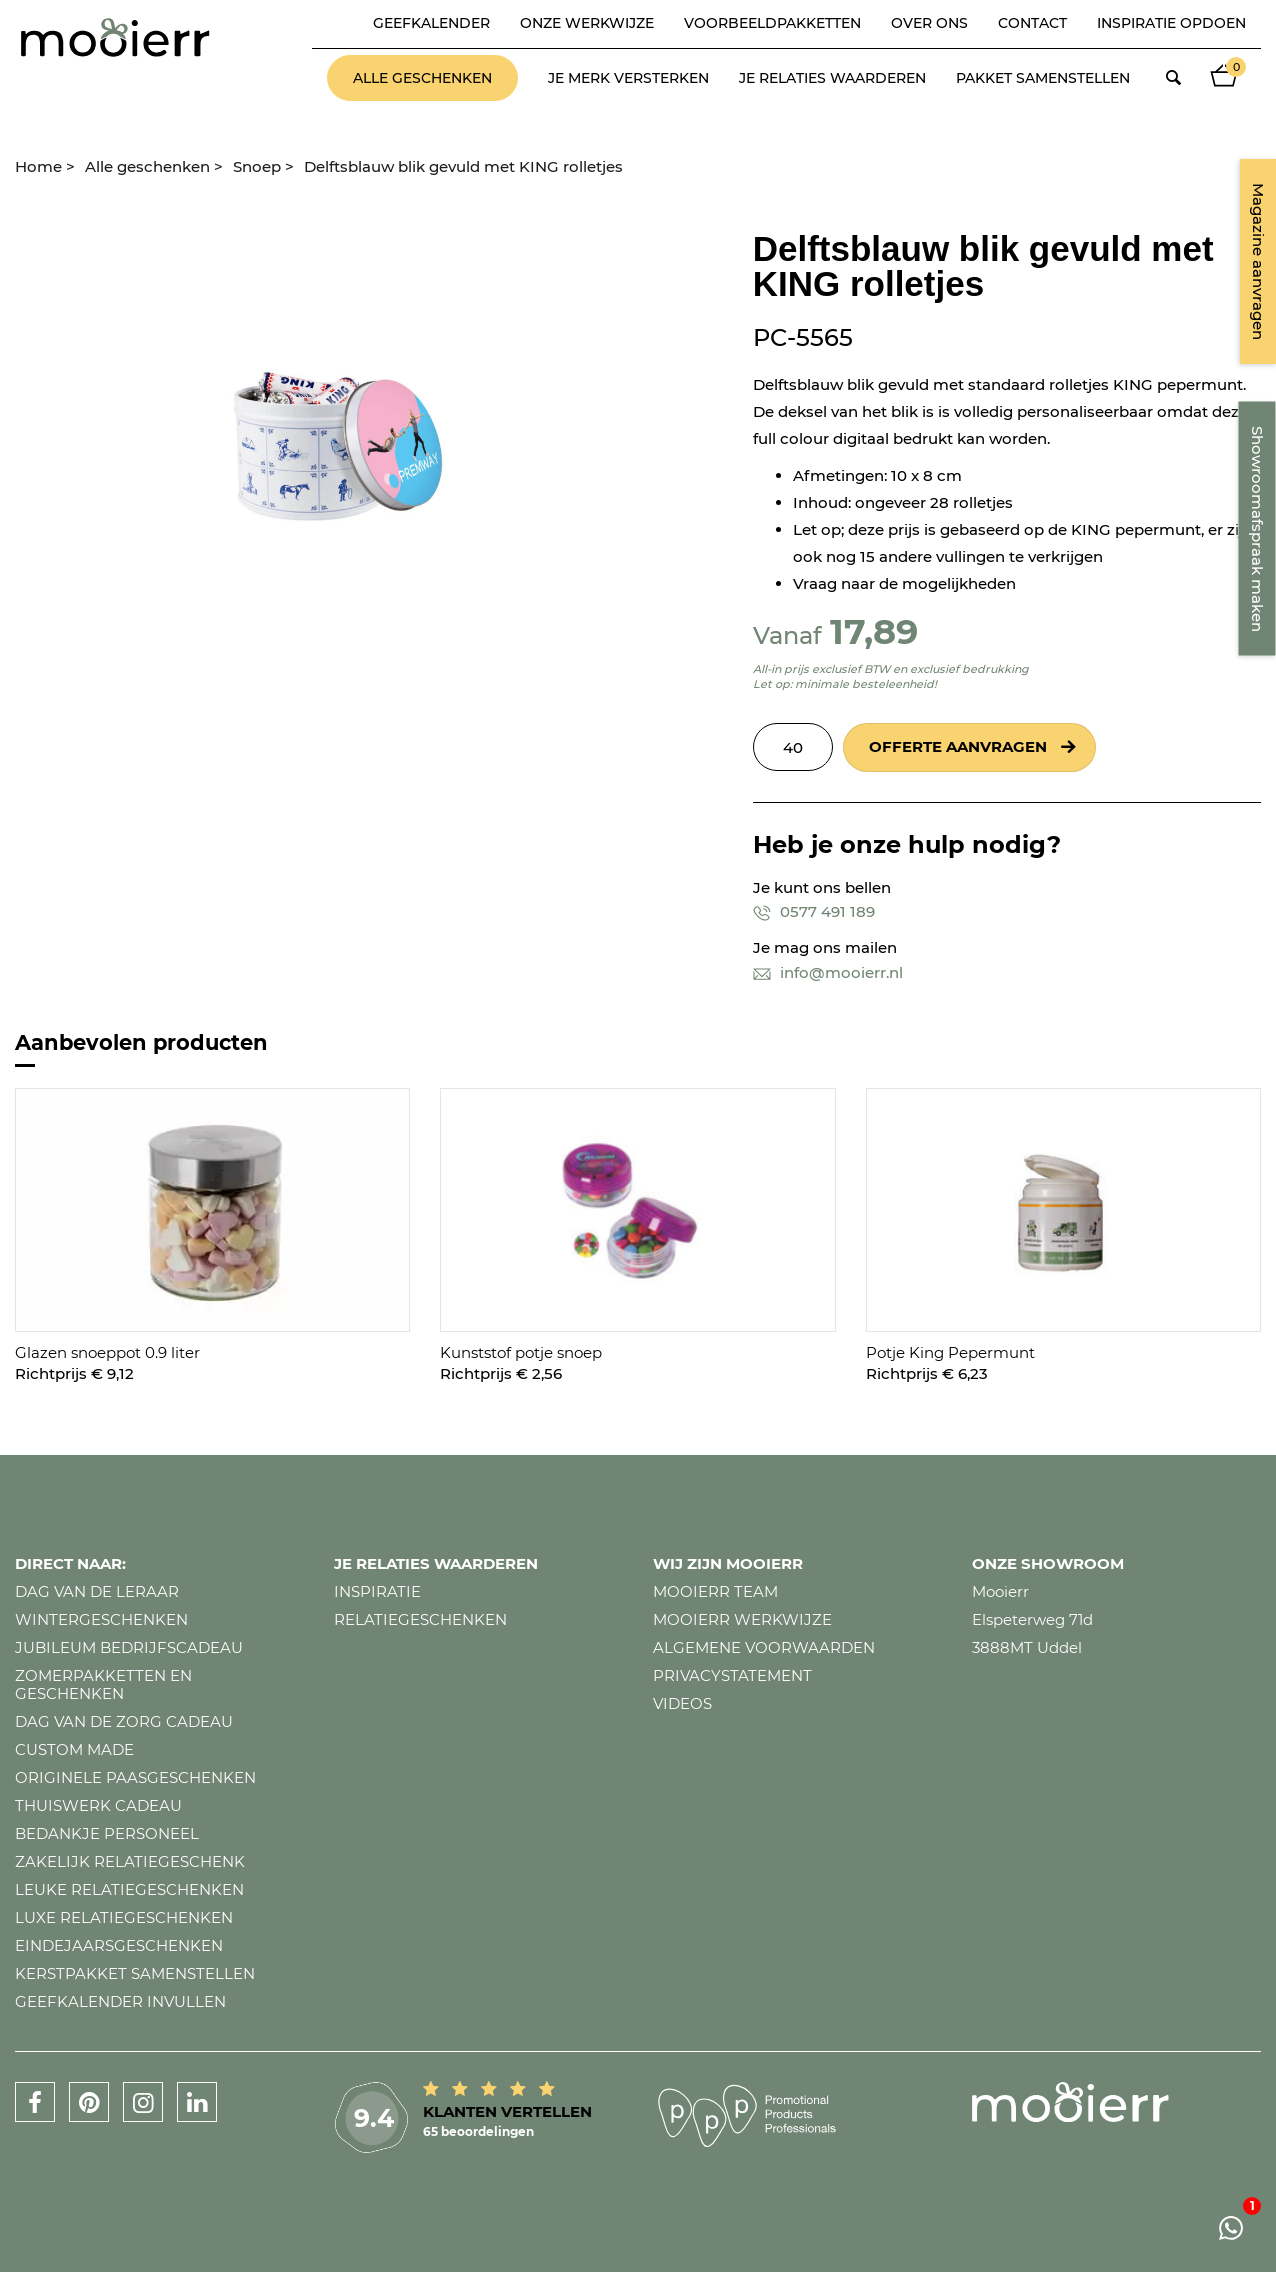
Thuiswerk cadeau (98, 1805)
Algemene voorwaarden (764, 1647)
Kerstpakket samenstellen (135, 1973)
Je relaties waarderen (832, 78)
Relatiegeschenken (420, 1619)
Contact (1032, 23)
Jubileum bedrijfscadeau (129, 1647)
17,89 (874, 631)
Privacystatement (732, 1675)
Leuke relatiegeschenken (129, 1889)
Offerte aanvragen (958, 746)
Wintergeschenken (101, 1619)
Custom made (74, 1749)
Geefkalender (431, 23)
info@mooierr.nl (828, 972)
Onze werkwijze (587, 23)
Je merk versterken (628, 78)
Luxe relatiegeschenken (124, 1917)
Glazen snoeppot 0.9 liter (107, 1352)
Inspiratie (377, 1591)
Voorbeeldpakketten (772, 23)
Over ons (929, 23)
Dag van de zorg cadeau (124, 1721)
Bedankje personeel (107, 1833)
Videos (682, 1703)
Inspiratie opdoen (1171, 23)
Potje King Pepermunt (950, 1352)
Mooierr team (715, 1591)
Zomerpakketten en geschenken (103, 1684)
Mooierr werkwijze (742, 1619)
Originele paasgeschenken (135, 1777)
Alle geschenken (422, 78)
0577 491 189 (814, 911)
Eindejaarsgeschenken (119, 1945)
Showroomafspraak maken (1257, 529)
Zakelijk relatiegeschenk (130, 1861)
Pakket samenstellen (1043, 78)
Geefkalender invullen (120, 2001)
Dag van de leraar (97, 1591)
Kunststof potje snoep (521, 1352)
